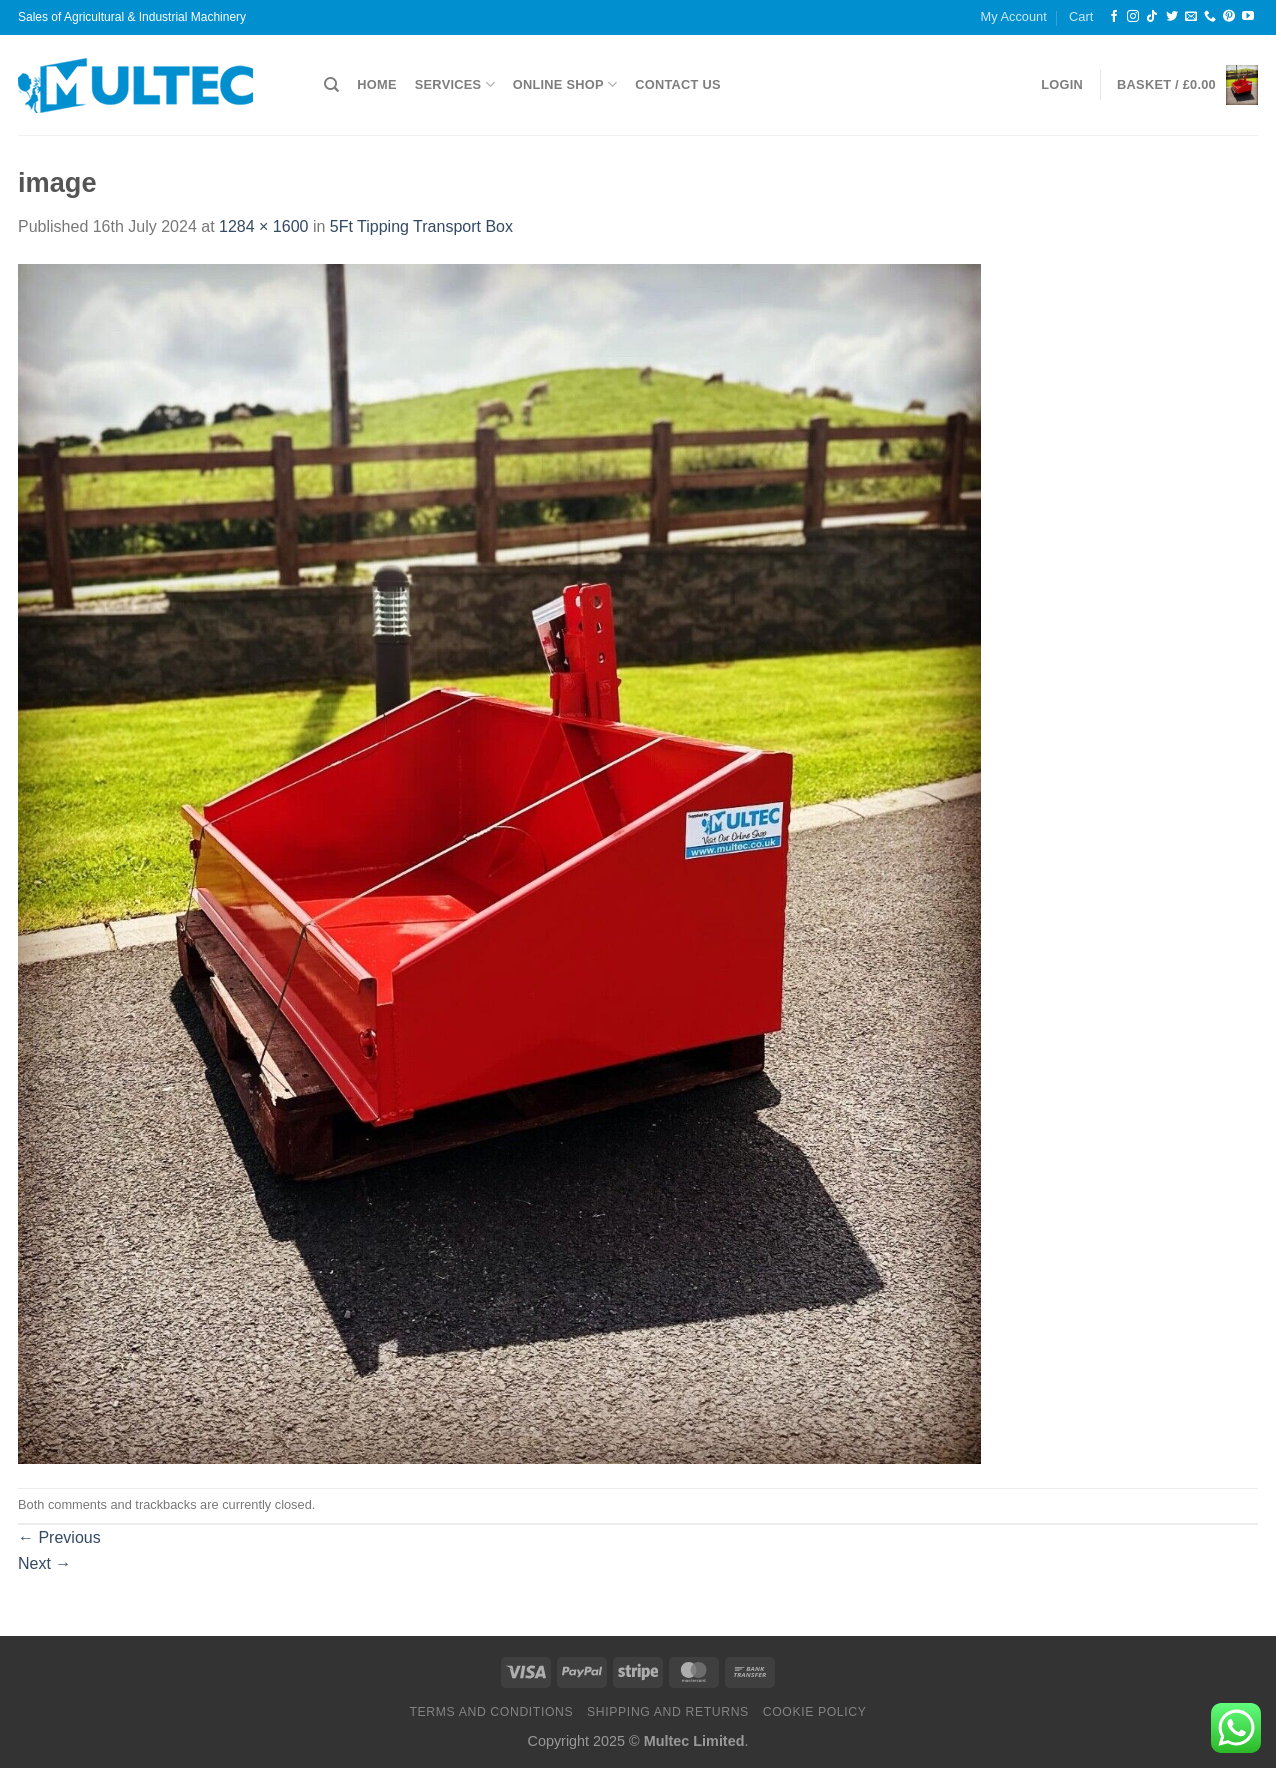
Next (44, 1563)
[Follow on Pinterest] (1229, 17)
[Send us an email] (1191, 17)
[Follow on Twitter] (1172, 17)
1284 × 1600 (263, 226)
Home (376, 84)
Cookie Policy (815, 1712)
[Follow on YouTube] (1248, 17)
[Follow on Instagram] (1133, 17)
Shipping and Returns (668, 1712)
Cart (1081, 16)
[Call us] (1210, 17)
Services (455, 84)
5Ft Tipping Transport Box (421, 226)
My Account (1014, 16)
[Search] (331, 85)
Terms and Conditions (491, 1712)
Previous (59, 1537)
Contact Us (678, 84)
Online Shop (565, 84)
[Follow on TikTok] (1152, 17)
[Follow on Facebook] (1114, 17)
